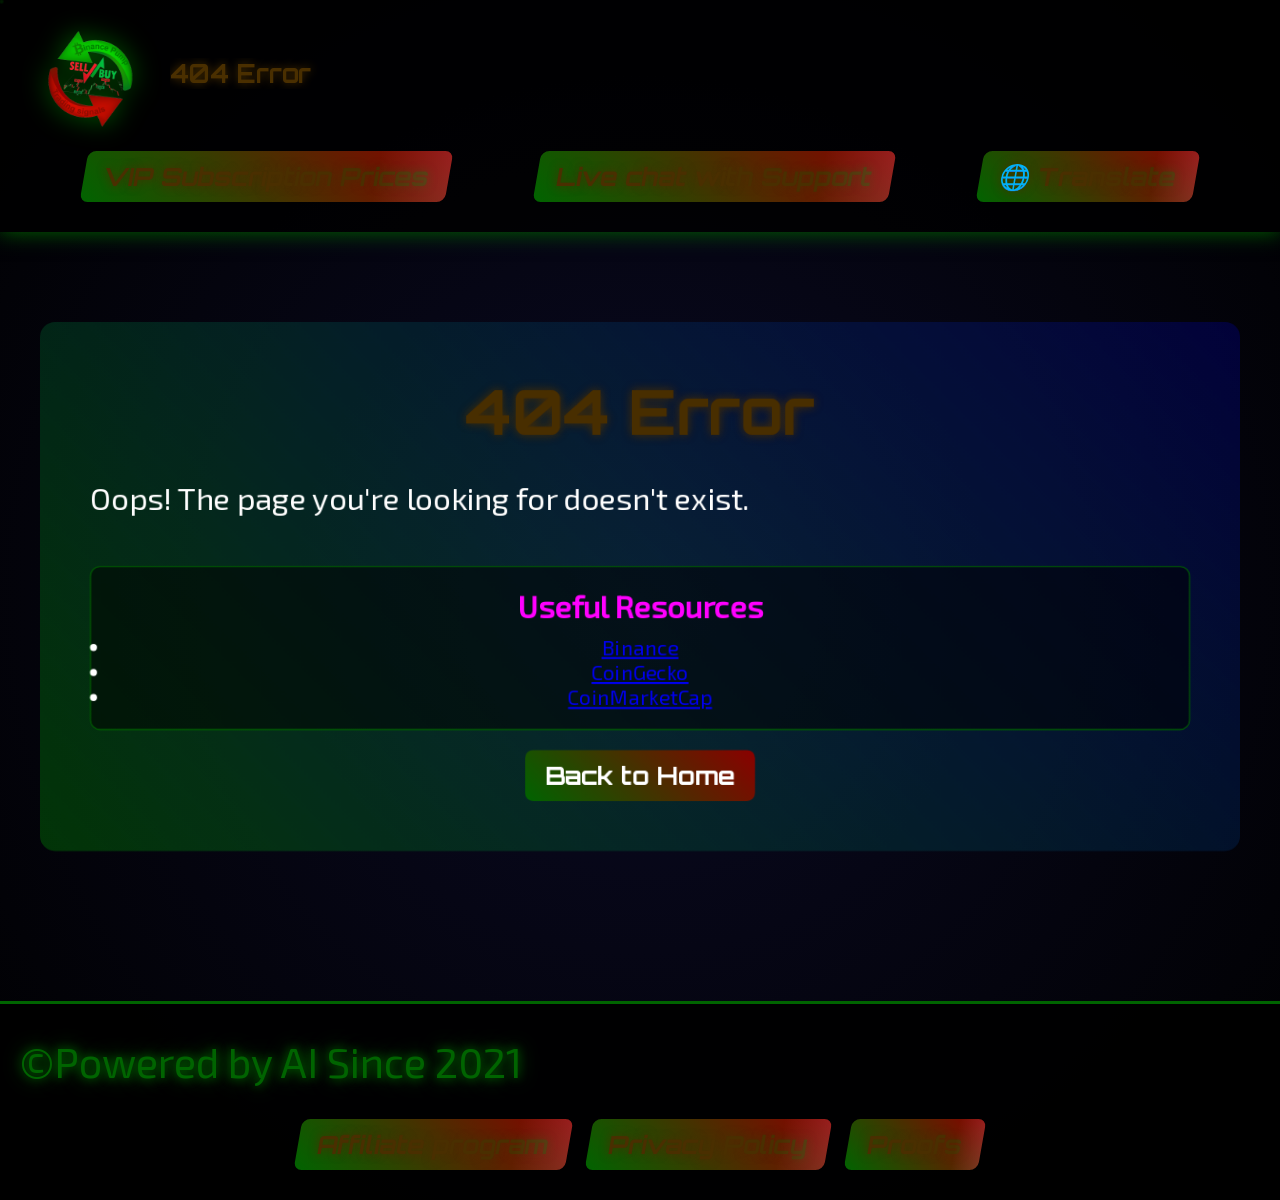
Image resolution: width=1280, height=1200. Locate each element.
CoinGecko (640, 672)
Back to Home (639, 776)
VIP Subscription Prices (266, 176)
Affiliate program (433, 1144)
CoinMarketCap (640, 697)
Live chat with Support (714, 176)
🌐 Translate (1087, 176)
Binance (639, 647)
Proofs (914, 1144)
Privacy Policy (708, 1144)
